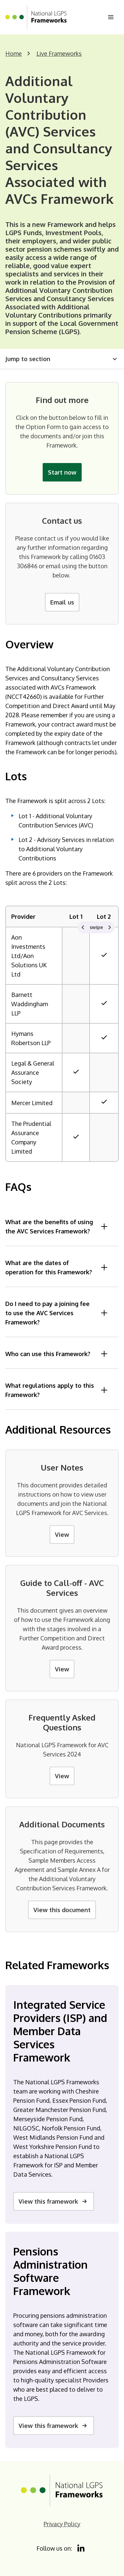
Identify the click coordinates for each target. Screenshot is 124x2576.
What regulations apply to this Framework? (56, 1390)
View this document (62, 1909)
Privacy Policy (62, 2524)
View (62, 1534)
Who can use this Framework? (56, 1354)
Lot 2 (104, 916)
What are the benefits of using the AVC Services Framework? (56, 1226)
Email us (62, 602)
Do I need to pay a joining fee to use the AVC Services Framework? (56, 1313)
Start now (62, 472)
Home (13, 53)
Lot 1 (75, 916)
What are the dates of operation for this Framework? (56, 1267)
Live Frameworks (59, 53)
